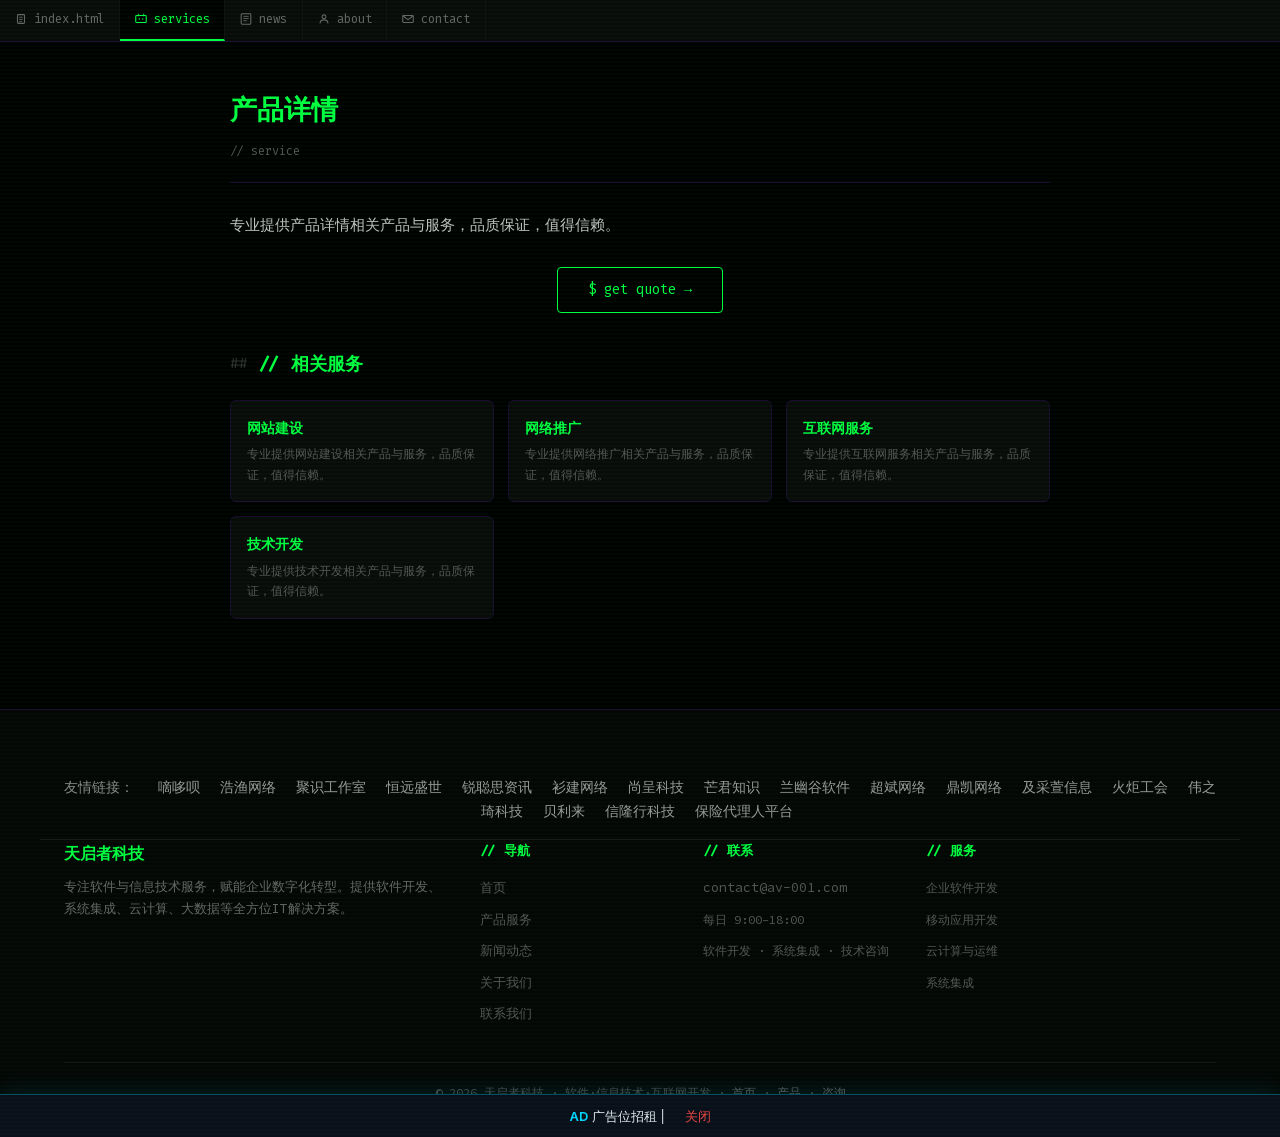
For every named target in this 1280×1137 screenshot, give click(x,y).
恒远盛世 (414, 790)
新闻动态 (506, 954)
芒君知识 (732, 790)
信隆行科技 (640, 814)
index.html (68, 20)
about (395, 20)
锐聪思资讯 (497, 790)
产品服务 (506, 923)
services (197, 20)
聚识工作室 (331, 790)
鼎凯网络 (974, 790)
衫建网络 (580, 790)
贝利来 (564, 814)
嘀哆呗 (179, 790)
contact (500, 20)
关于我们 (506, 986)
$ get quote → (640, 293)
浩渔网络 (248, 790)
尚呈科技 (656, 790)
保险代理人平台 (744, 814)
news (302, 20)
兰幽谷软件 (815, 790)
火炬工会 (1140, 790)
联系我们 (506, 1017)
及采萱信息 (1057, 790)
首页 (493, 891)
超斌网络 (898, 790)
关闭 (698, 1116)
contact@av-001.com (775, 891)
